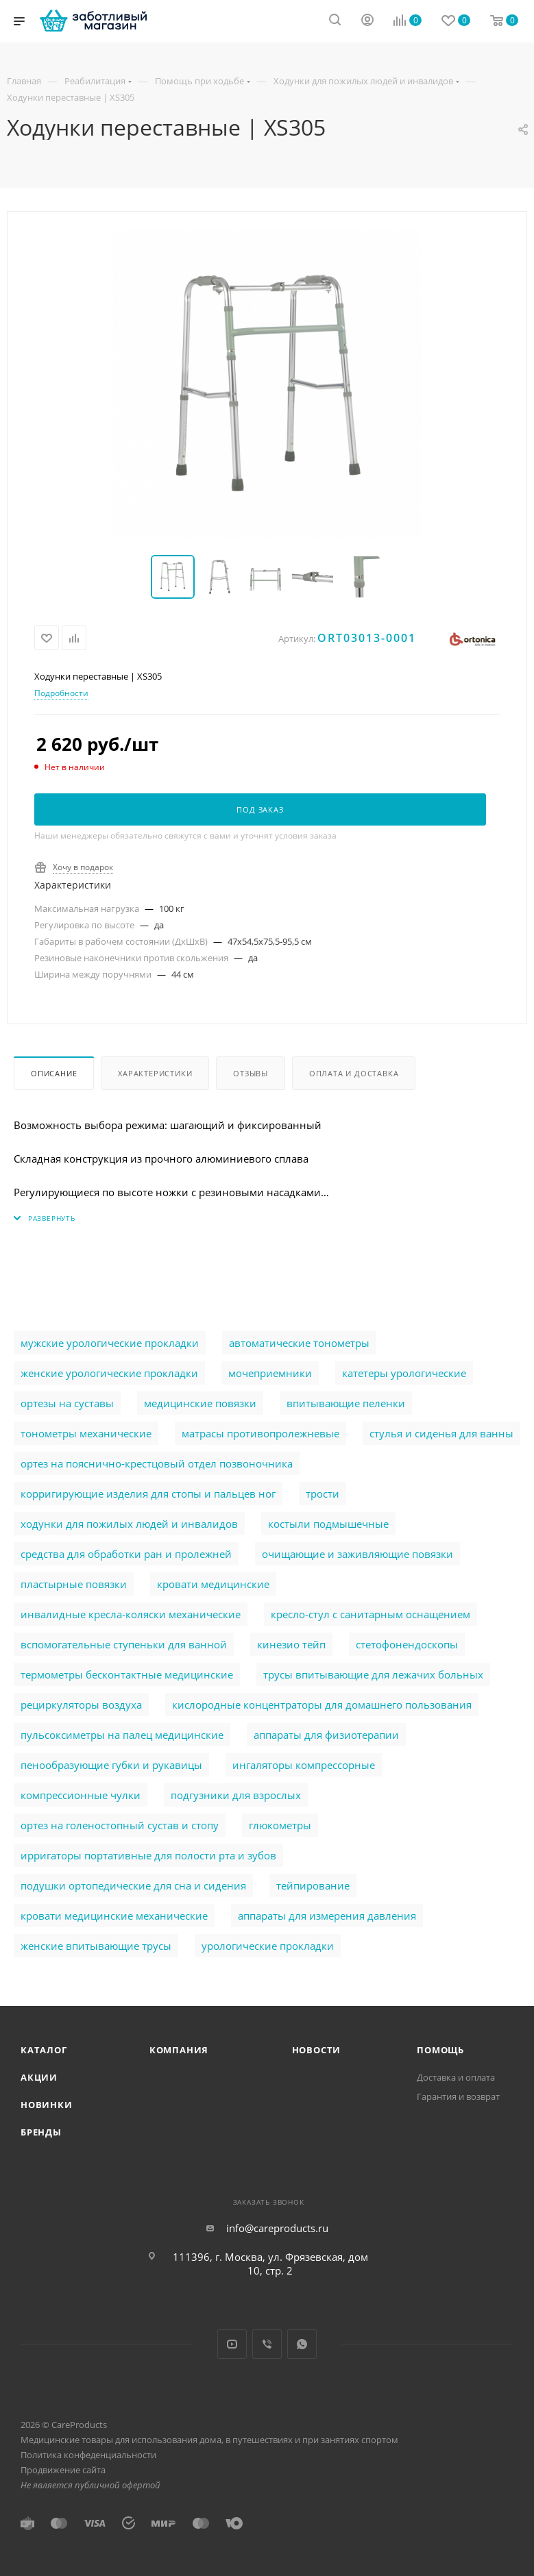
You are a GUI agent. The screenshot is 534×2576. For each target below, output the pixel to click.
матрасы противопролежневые (260, 1433)
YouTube (232, 2344)
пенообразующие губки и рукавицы (111, 1765)
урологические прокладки (268, 1946)
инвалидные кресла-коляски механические (131, 1614)
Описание (54, 1073)
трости (322, 1493)
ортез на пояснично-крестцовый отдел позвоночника (157, 1463)
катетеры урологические (404, 1373)
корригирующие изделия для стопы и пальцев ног (148, 1493)
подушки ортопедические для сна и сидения (133, 1885)
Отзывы (250, 1073)
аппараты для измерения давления (327, 1915)
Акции (39, 2077)
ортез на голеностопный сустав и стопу (120, 1825)
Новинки (47, 2104)
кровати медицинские (213, 1584)
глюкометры (280, 1825)
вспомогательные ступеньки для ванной (124, 1644)
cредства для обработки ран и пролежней (126, 1554)
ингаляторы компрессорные (303, 1765)
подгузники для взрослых (236, 1795)
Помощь (440, 2050)
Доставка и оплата (456, 2077)
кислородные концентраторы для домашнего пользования (322, 1704)
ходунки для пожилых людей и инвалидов (129, 1524)
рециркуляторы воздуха (81, 1704)
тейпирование (313, 1885)
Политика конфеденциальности (88, 2455)
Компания (178, 2050)
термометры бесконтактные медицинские (127, 1674)
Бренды (41, 2132)
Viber (267, 2344)
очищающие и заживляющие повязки (357, 1554)
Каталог (44, 2050)
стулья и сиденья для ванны (441, 1433)
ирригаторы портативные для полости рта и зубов (148, 1855)
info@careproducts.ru (277, 2228)
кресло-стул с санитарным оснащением (370, 1614)
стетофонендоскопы (407, 1644)
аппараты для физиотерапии (326, 1735)
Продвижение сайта (63, 2470)
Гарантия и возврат (458, 2096)
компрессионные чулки (81, 1795)
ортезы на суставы (67, 1403)
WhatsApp (302, 2344)
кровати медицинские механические (114, 1915)
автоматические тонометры (299, 1343)
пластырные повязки (74, 1584)
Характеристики (155, 1073)
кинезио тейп (291, 1644)
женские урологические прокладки (109, 1373)
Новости (316, 2050)
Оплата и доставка (354, 1073)
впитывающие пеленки (346, 1403)
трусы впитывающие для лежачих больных (373, 1674)
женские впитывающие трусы (96, 1946)
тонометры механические (86, 1433)
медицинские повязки (200, 1403)
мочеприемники (270, 1373)
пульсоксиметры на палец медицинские (122, 1735)
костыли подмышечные (328, 1524)
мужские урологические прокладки (110, 1343)
